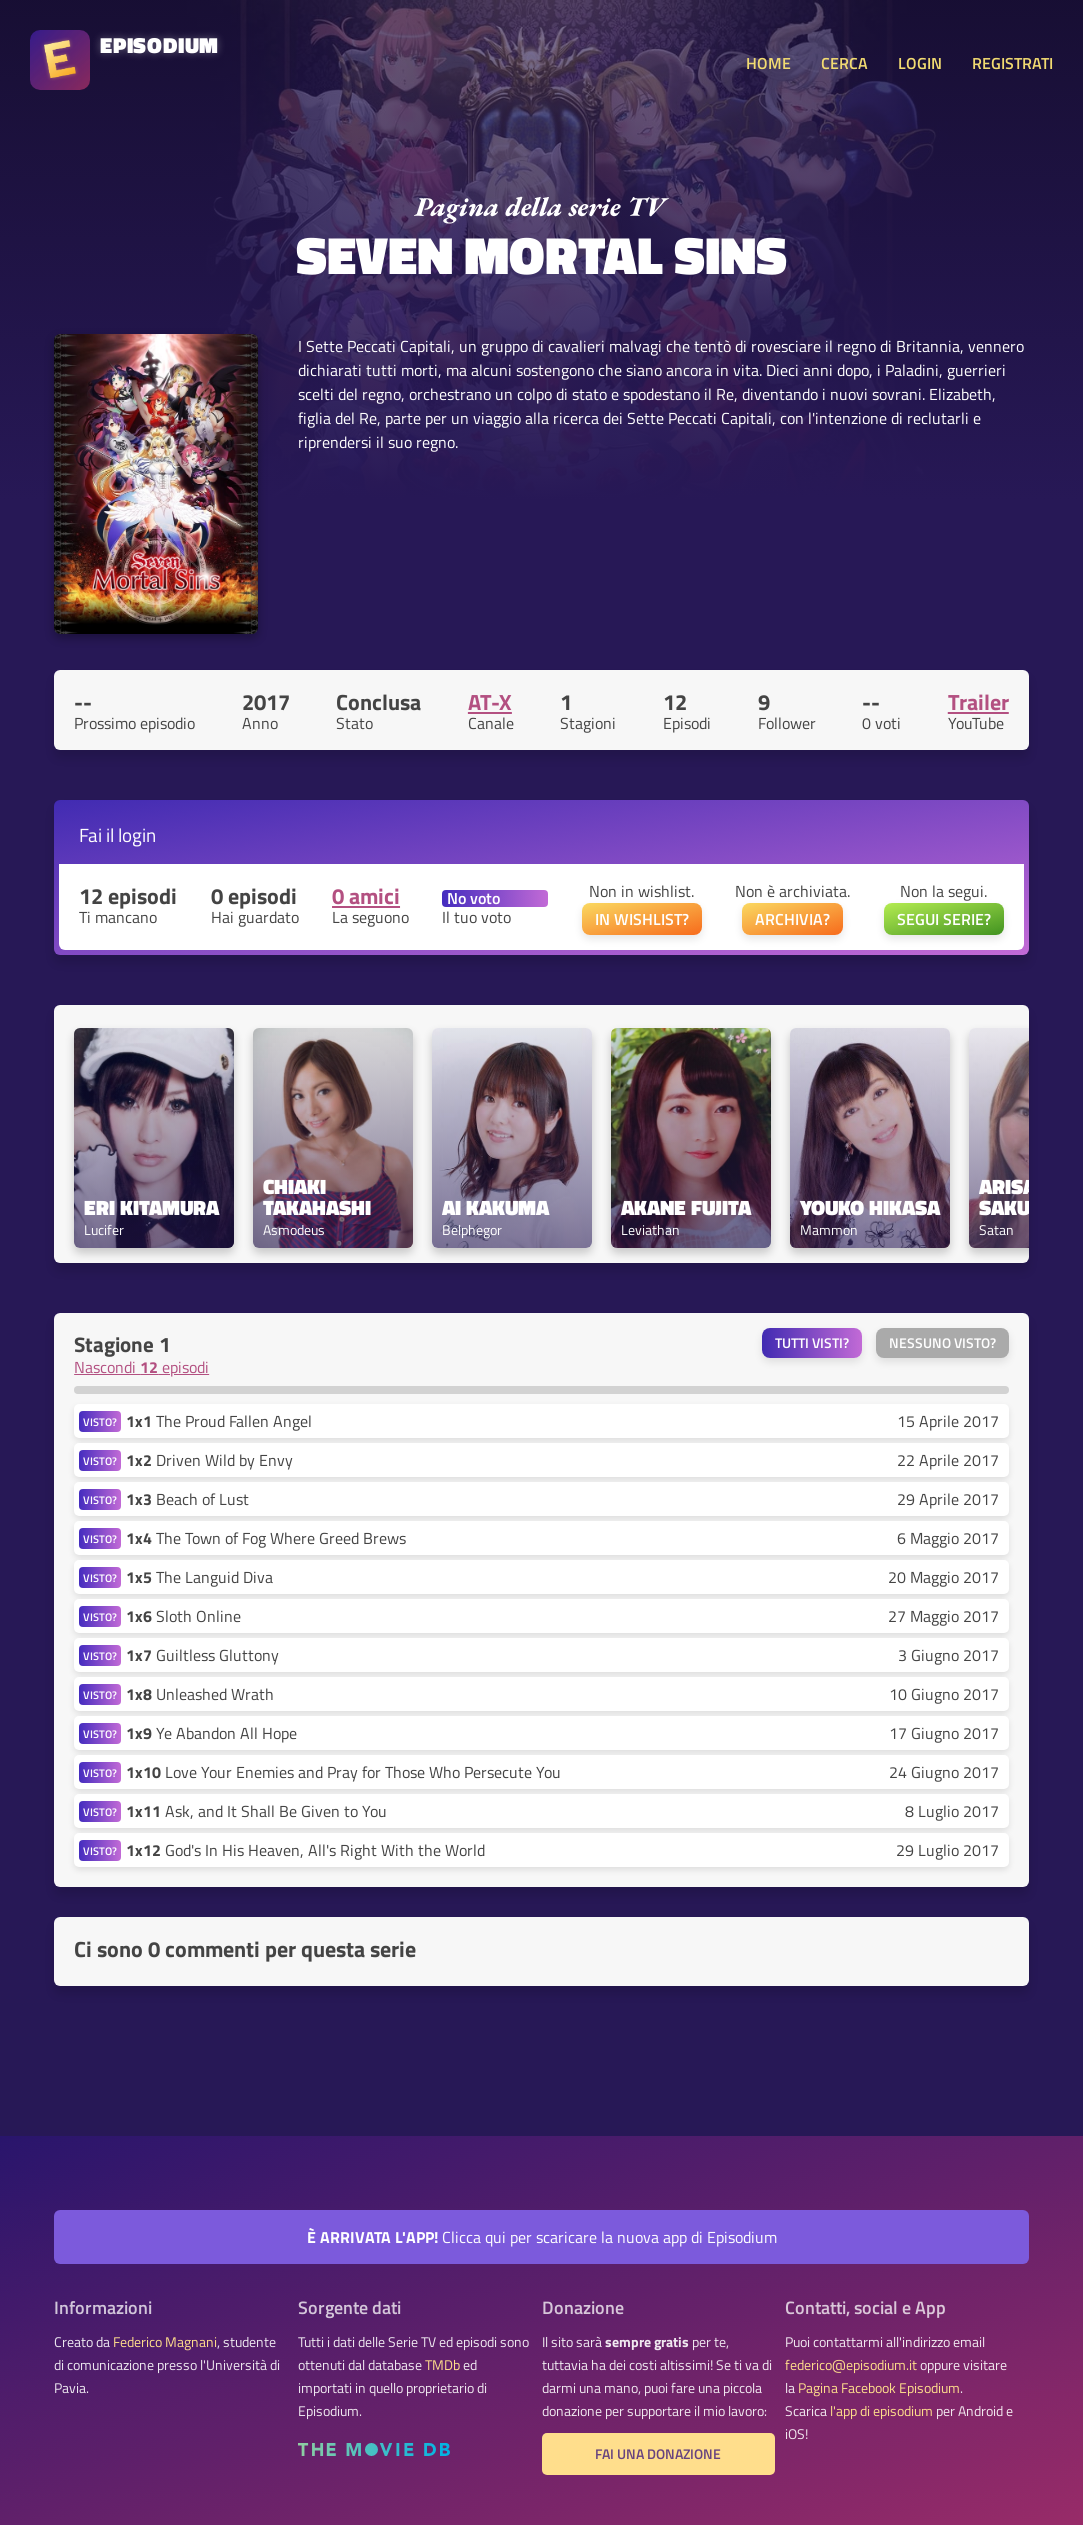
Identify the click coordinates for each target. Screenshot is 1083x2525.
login (137, 834)
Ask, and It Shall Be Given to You (256, 1811)
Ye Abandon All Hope (211, 1733)
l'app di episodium (881, 2411)
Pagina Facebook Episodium (879, 2388)
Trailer (978, 702)
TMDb (442, 2365)
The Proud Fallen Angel (219, 1421)
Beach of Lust (187, 1499)
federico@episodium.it (851, 2365)
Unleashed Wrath (200, 1694)
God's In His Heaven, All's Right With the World (305, 1850)
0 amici (366, 896)
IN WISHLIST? (642, 919)
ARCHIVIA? (792, 919)
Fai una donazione (658, 2454)
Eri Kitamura (151, 1207)
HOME (768, 63)
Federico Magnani (165, 2342)
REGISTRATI (1012, 63)
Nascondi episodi (141, 1367)
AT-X (490, 702)
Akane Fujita (686, 1207)
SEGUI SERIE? (944, 919)
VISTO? (100, 1421)
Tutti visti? (812, 1343)
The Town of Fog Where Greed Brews (266, 1538)
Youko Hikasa (870, 1207)
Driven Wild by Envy (209, 1460)
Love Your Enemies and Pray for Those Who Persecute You (343, 1772)
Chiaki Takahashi (317, 1197)
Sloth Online (183, 1616)
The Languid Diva (199, 1577)
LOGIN (920, 63)
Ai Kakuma (495, 1207)
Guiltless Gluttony (202, 1655)
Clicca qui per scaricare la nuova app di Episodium (542, 2237)
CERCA (844, 63)
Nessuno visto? (942, 1343)
